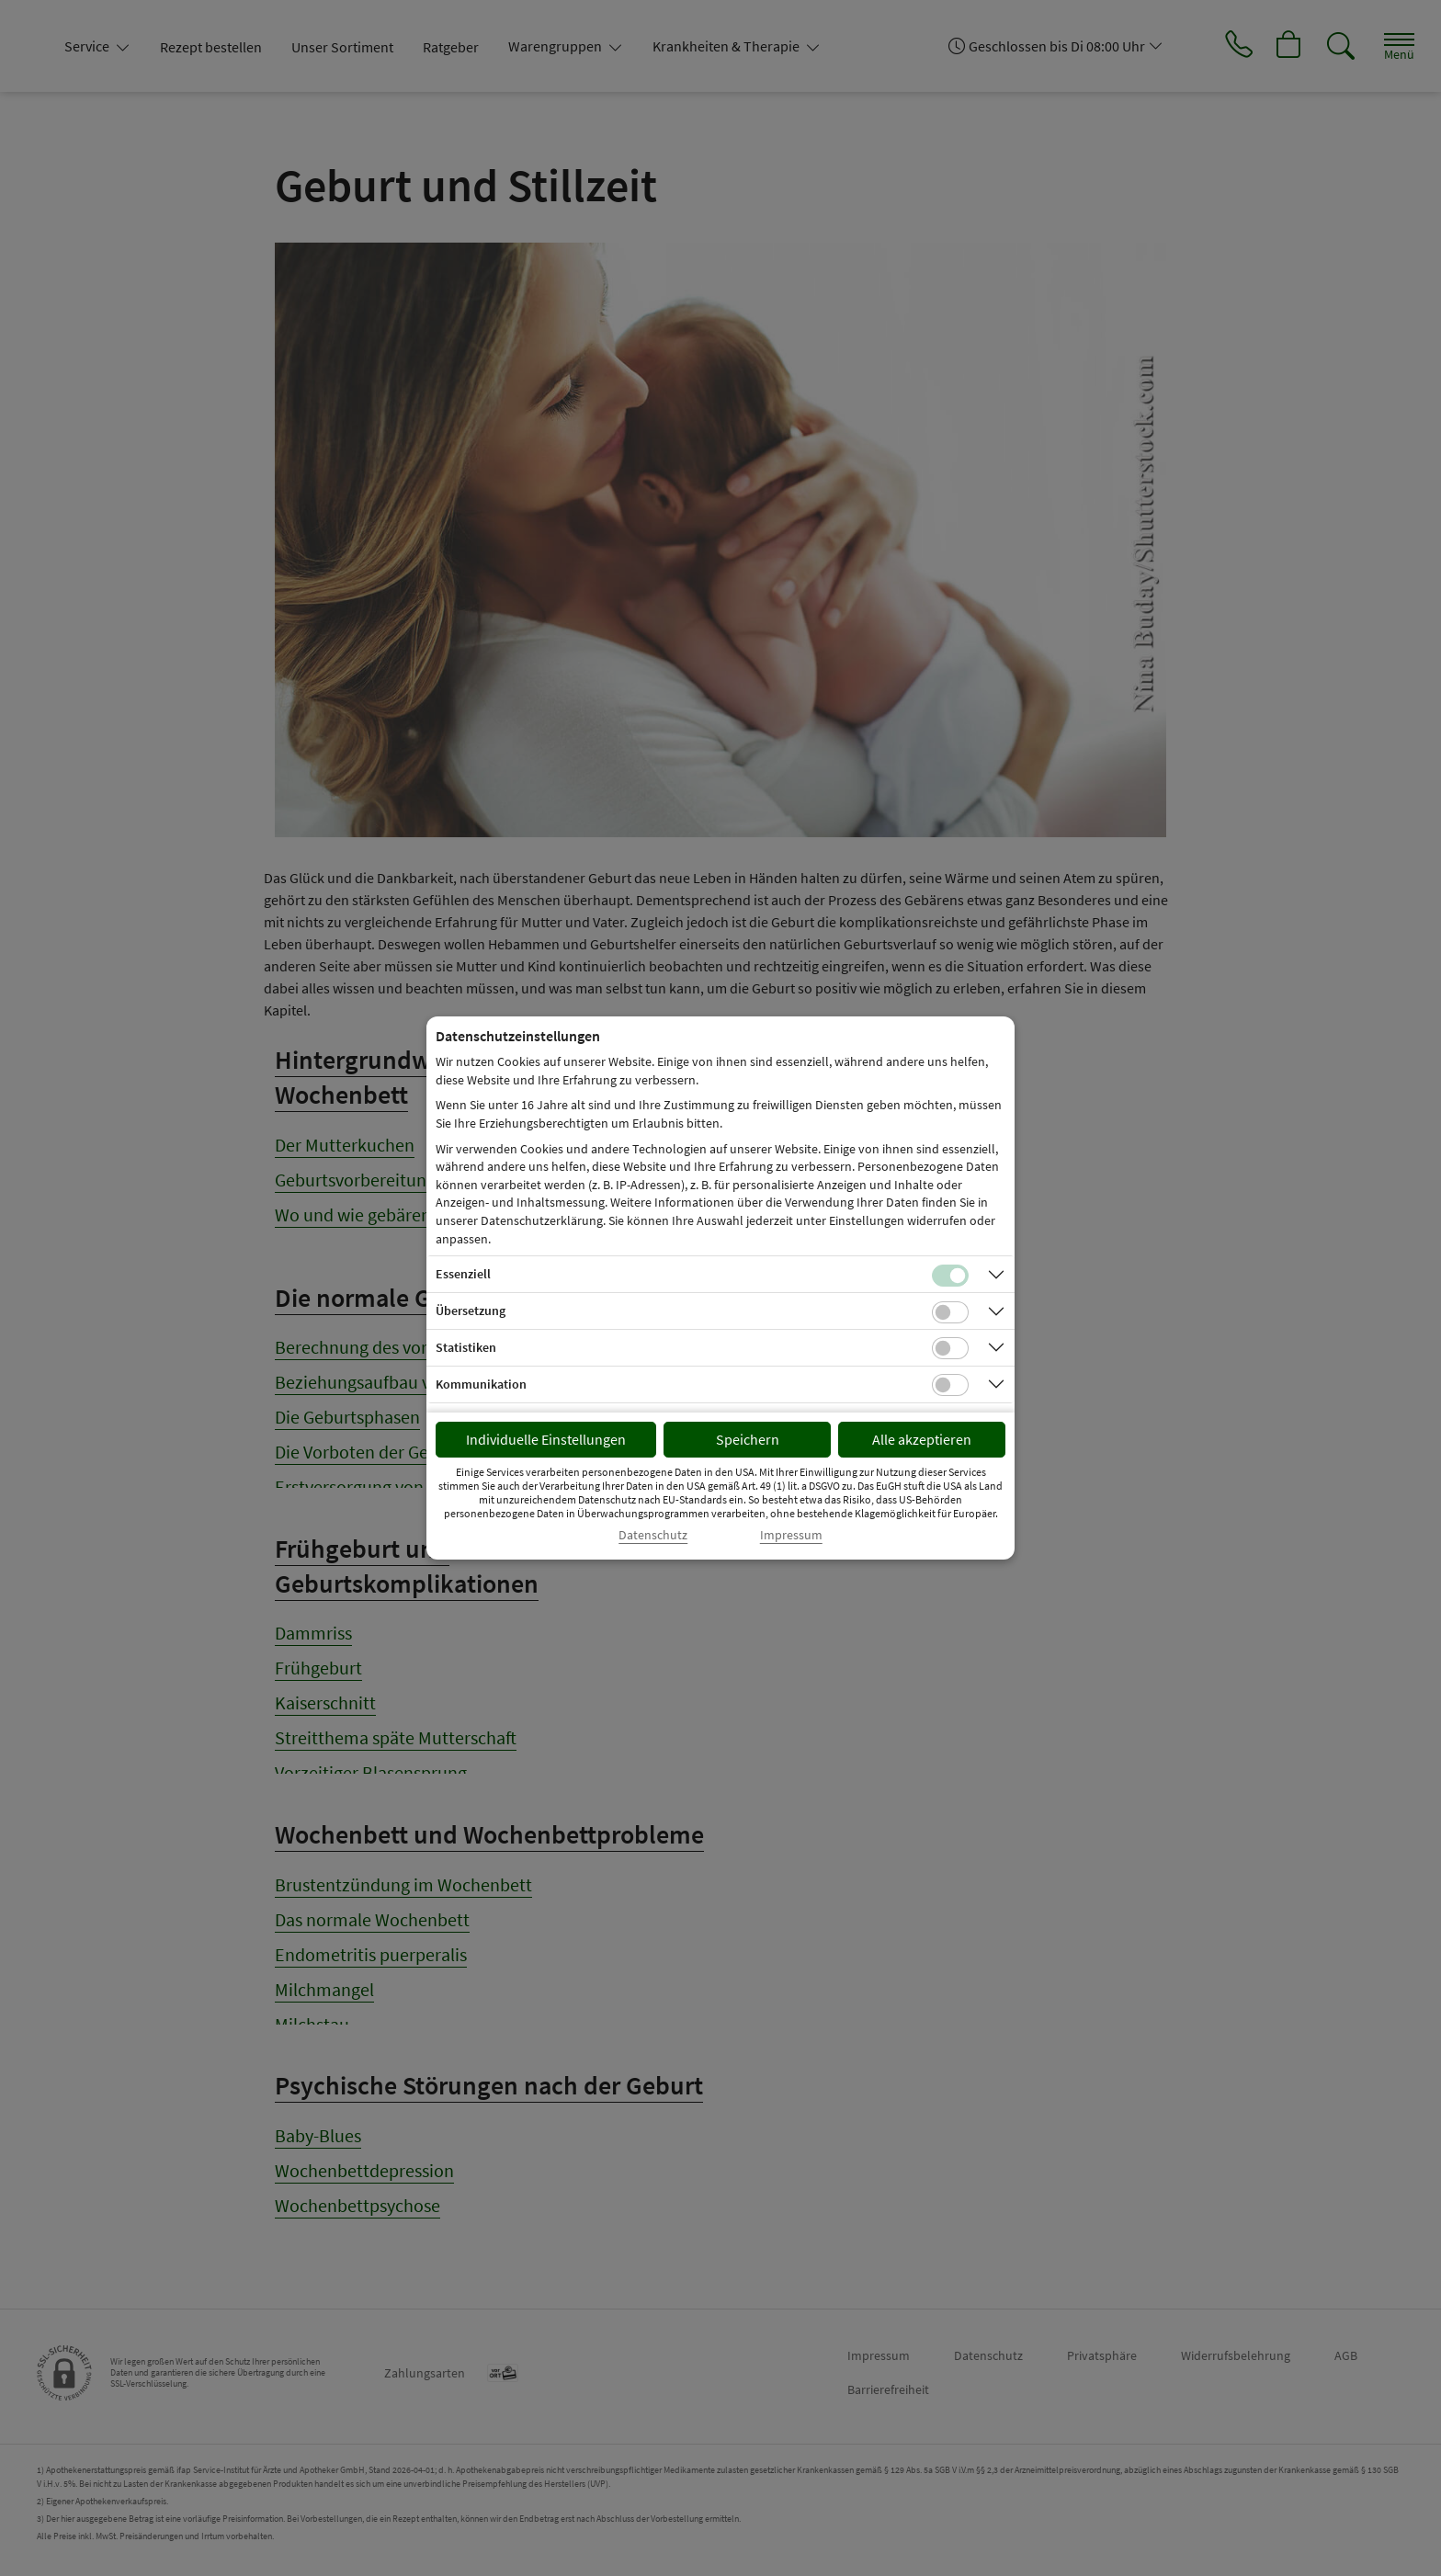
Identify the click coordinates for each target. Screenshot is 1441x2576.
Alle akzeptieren (921, 1439)
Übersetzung (470, 1310)
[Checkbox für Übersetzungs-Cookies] (950, 1312)
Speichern (747, 1439)
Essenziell (463, 1273)
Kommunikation (481, 1384)
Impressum (791, 1535)
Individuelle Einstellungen (546, 1439)
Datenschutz (652, 1535)
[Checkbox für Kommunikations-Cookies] (950, 1385)
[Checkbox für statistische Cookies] (950, 1348)
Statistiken (466, 1347)
